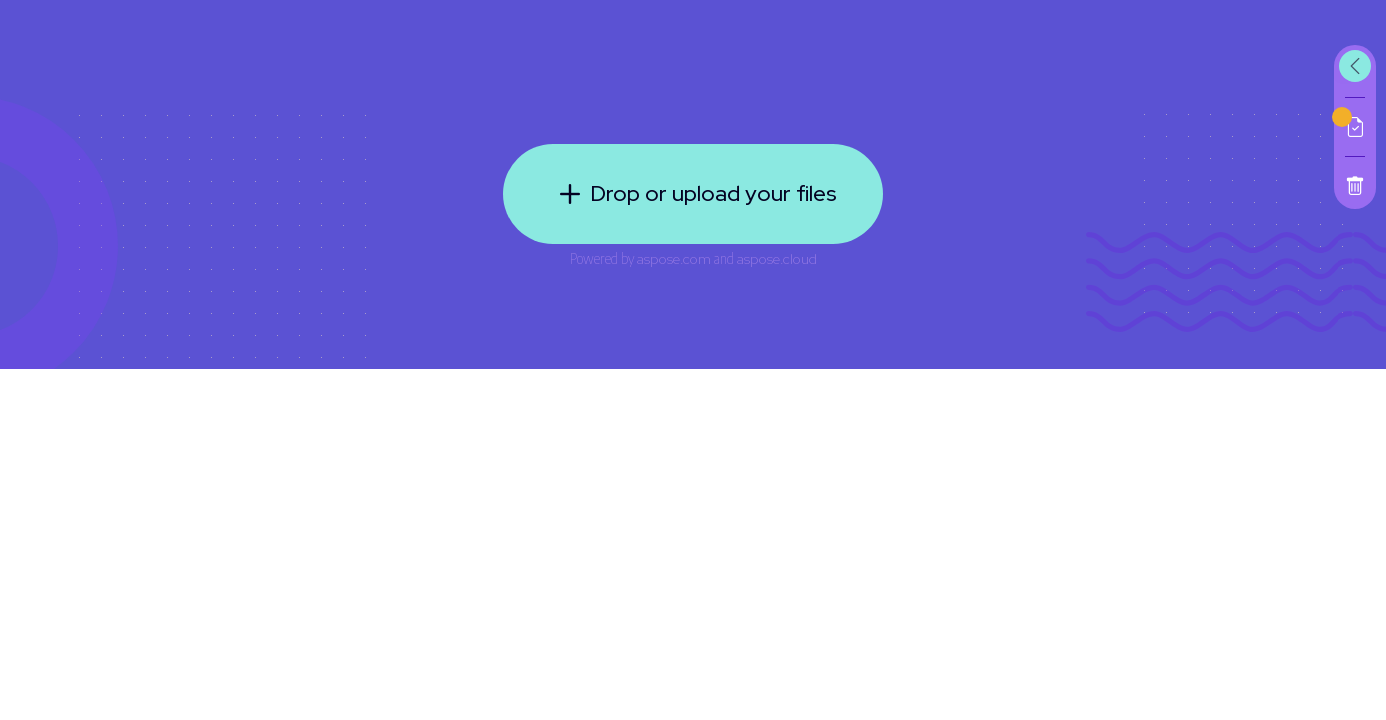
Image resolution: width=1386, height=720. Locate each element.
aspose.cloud (777, 259)
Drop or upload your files (693, 194)
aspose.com (674, 259)
